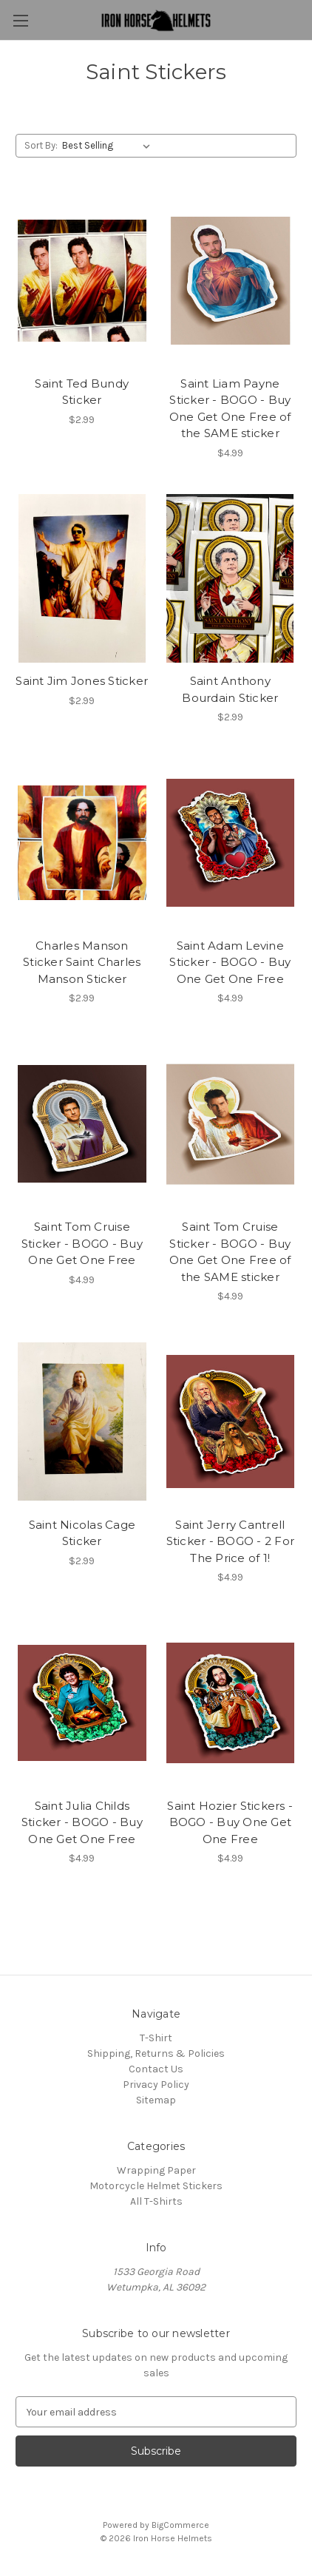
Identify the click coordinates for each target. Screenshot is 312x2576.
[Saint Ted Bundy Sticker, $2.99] (82, 280)
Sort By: (41, 145)
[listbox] (109, 146)
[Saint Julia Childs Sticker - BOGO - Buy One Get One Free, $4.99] (82, 1703)
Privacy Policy (156, 2084)
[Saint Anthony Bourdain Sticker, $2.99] (230, 578)
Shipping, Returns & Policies (156, 2053)
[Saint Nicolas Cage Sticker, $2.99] (82, 1422)
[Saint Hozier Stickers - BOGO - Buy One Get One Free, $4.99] (230, 1703)
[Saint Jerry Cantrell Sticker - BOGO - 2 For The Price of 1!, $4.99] (230, 1422)
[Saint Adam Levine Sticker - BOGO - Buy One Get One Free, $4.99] (230, 842)
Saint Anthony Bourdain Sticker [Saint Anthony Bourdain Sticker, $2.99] (230, 689)
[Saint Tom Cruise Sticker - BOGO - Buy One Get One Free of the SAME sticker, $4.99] (230, 1123)
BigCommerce (180, 2525)
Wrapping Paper (156, 2170)
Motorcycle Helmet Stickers (156, 2186)
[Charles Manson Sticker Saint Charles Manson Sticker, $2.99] (82, 842)
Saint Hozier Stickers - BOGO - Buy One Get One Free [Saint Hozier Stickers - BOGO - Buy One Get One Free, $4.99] (230, 1822)
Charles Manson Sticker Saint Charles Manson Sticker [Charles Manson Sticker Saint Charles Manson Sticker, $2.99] (81, 962)
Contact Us (156, 2069)
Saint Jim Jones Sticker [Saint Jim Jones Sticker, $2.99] (82, 681)
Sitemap (156, 2100)
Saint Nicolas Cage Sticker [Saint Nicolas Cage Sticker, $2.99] (82, 1533)
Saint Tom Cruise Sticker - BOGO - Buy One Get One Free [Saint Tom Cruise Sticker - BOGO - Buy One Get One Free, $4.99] (82, 1243)
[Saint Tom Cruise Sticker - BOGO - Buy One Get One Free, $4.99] (82, 1123)
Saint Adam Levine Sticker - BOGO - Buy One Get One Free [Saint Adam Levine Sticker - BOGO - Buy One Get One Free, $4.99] (230, 962)
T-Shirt (156, 2038)
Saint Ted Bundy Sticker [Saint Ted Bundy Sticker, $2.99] (82, 392)
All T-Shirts (156, 2201)
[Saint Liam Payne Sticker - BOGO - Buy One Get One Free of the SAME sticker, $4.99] (230, 280)
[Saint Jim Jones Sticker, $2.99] (82, 578)
